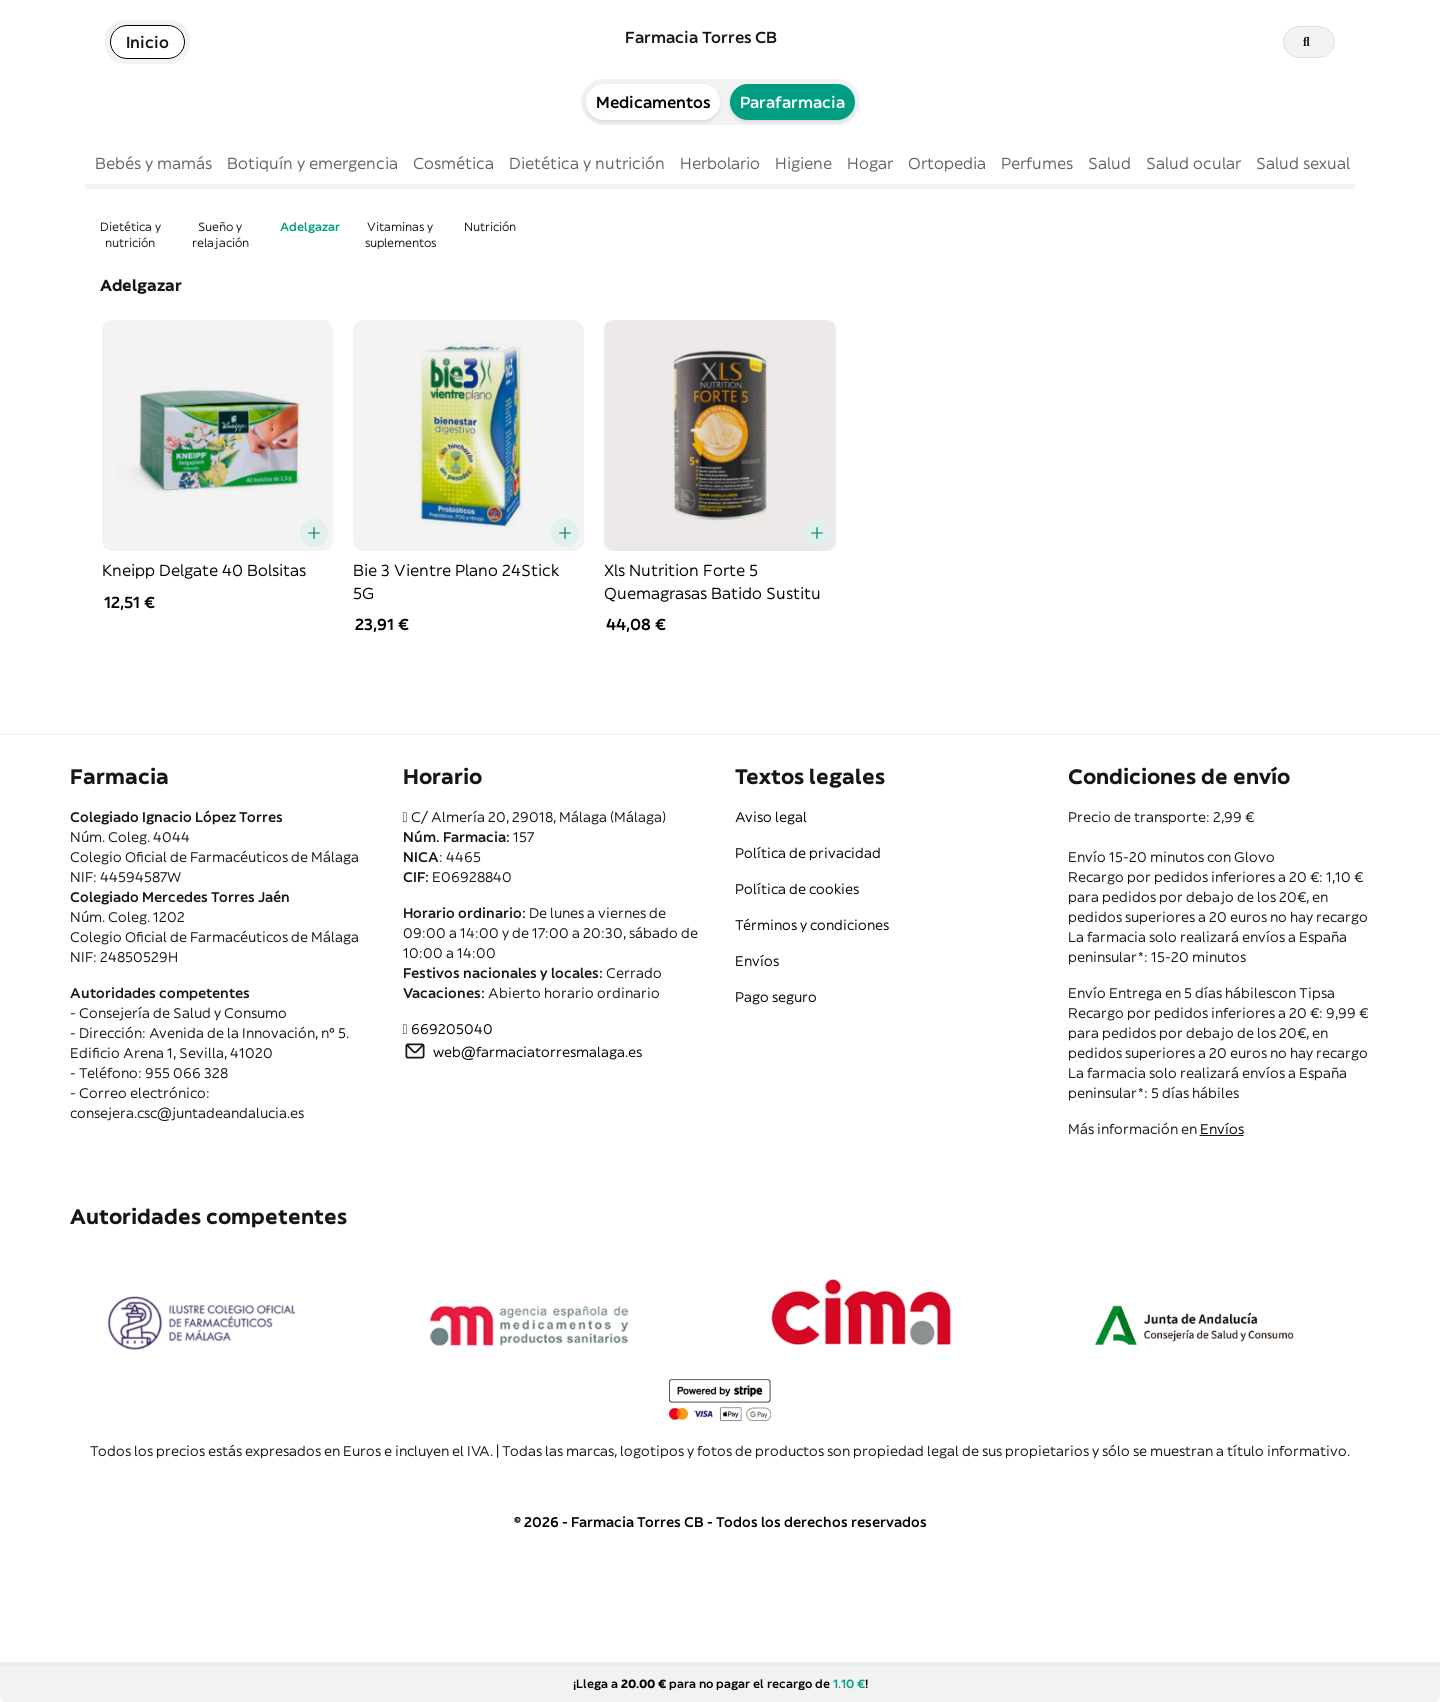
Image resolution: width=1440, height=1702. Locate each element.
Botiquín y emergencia (312, 163)
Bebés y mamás (153, 163)
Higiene (803, 163)
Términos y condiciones (812, 925)
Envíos (757, 961)
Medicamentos (653, 102)
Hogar (870, 163)
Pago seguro (776, 997)
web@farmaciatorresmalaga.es (537, 1052)
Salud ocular (1193, 163)
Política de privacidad (808, 853)
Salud (1109, 163)
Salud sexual (1303, 163)
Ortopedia (947, 163)
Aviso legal (771, 817)
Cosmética (453, 163)
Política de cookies (797, 889)
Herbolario (720, 163)
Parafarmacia (792, 102)
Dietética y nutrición (587, 163)
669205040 (452, 1029)
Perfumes (1037, 163)
